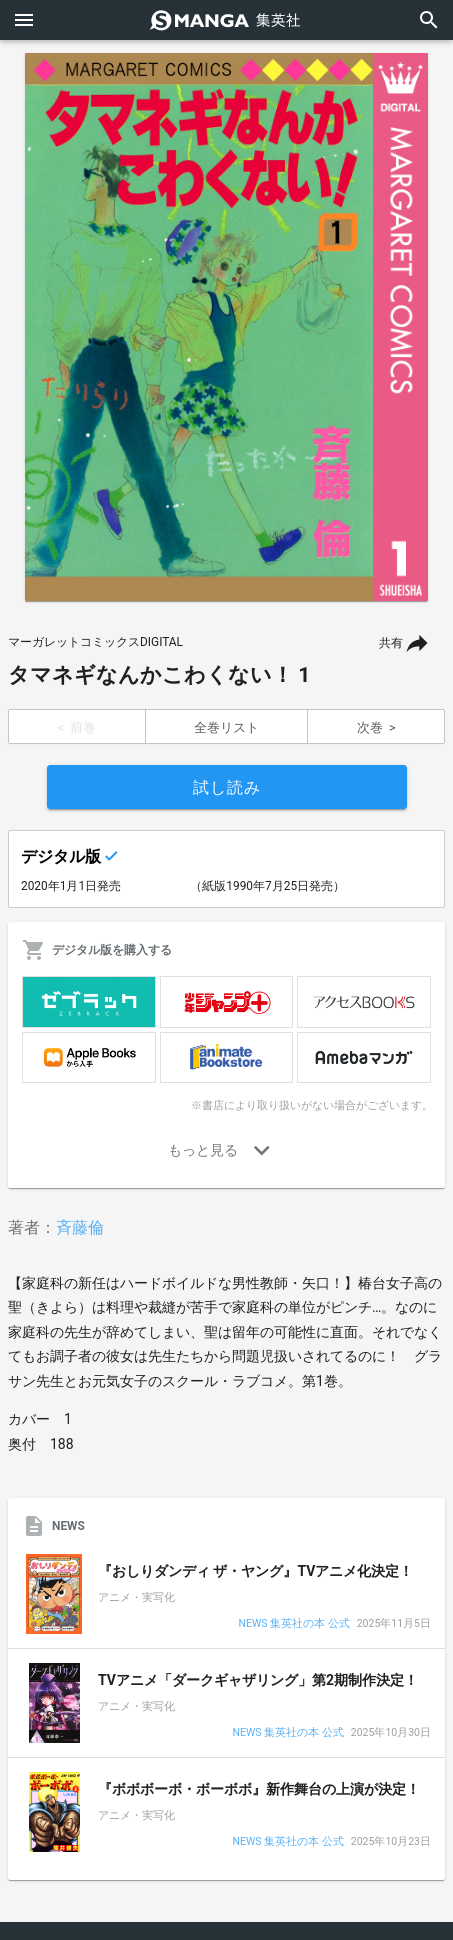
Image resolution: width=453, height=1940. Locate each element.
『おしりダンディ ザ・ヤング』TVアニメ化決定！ (255, 1571)
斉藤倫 (80, 1227)
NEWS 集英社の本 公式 (293, 1624)
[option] (226, 327)
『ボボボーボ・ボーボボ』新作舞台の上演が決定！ (259, 1789)
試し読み (227, 787)
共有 (391, 643)
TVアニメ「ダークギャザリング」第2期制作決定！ (258, 1680)
